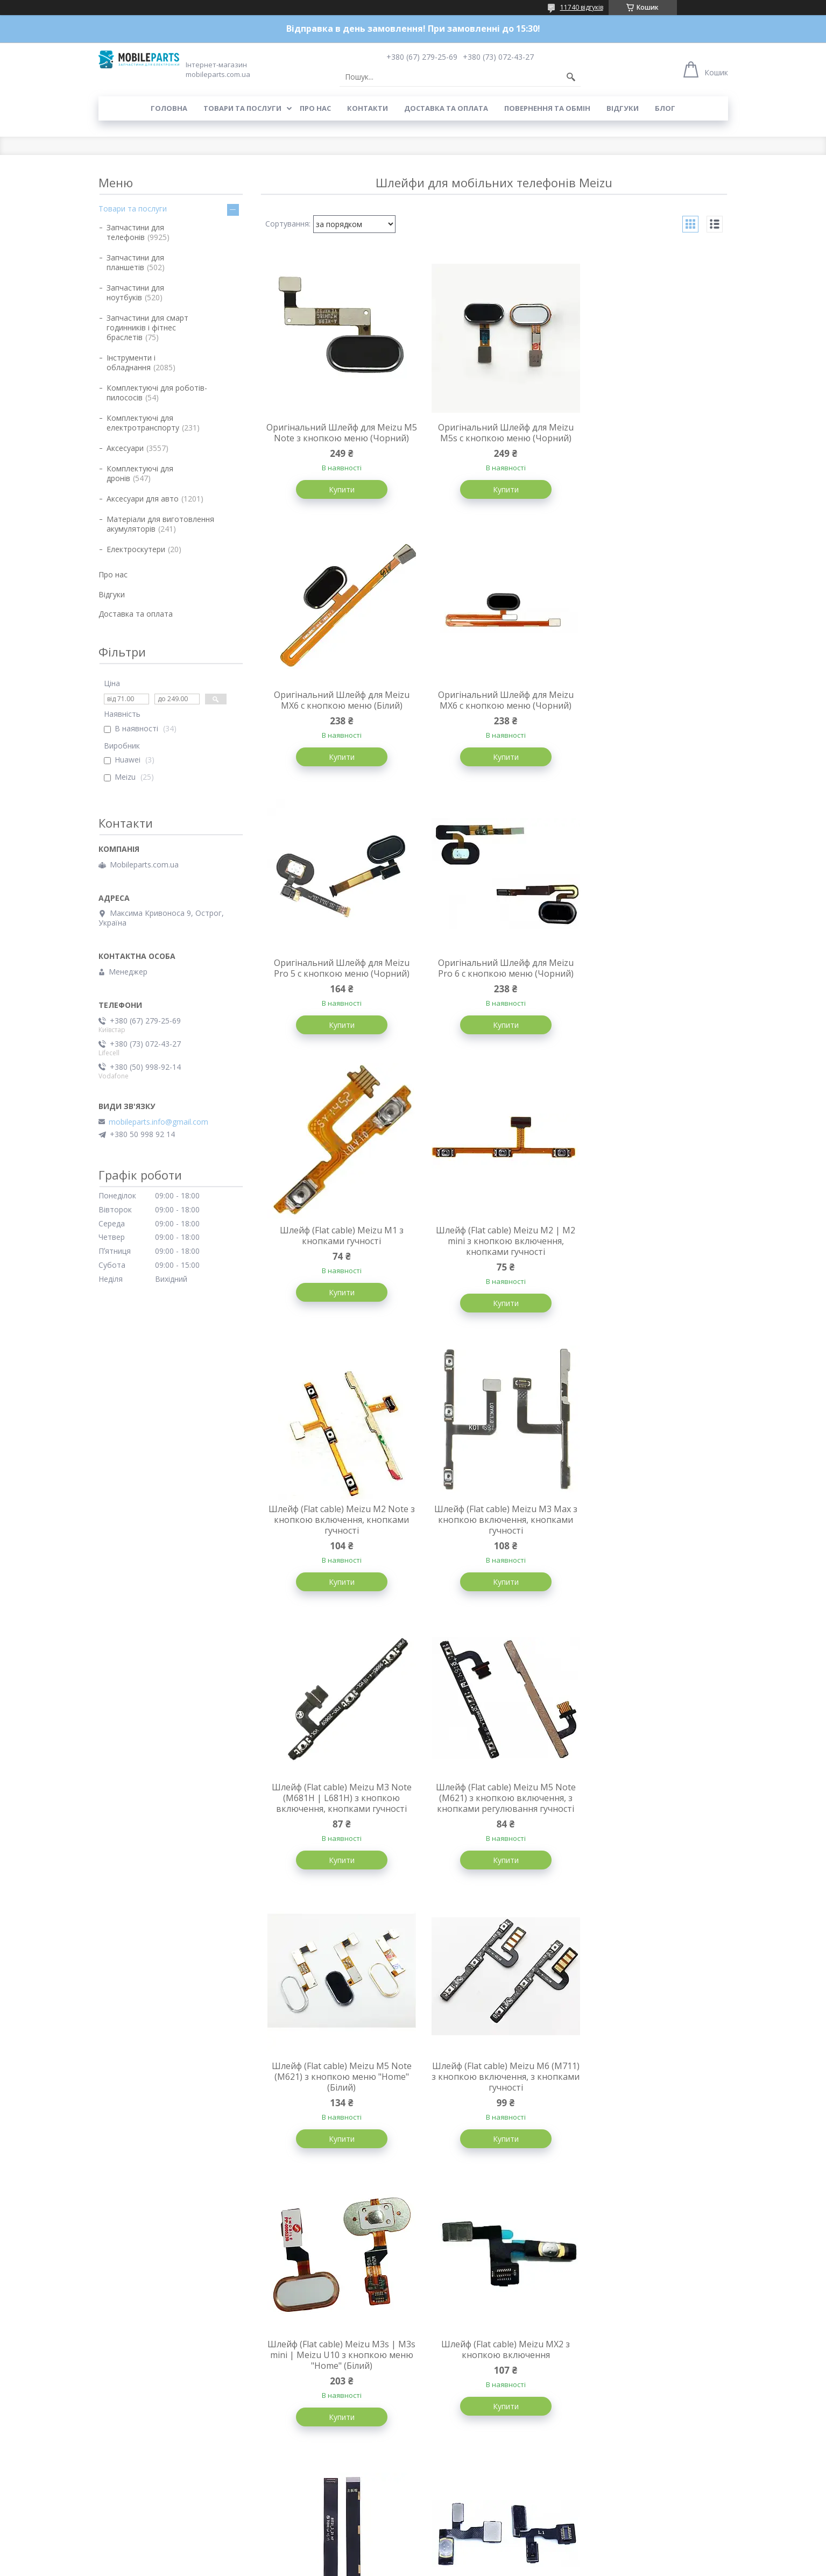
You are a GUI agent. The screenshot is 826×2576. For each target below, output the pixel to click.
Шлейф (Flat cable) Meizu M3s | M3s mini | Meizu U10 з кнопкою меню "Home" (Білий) (650, 1544)
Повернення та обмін (547, 108)
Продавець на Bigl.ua (413, 2555)
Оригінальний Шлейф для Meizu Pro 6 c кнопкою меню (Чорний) (649, 712)
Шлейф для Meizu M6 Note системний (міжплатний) (493, 1818)
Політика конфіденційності (492, 2565)
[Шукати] (571, 77)
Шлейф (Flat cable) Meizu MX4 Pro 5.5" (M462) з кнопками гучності (493, 2095)
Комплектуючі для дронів (140, 473)
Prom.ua (466, 2546)
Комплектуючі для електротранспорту (143, 423)
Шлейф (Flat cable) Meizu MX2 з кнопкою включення (337, 1818)
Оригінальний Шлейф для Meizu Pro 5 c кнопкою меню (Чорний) (493, 712)
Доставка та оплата (446, 108)
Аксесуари (125, 448)
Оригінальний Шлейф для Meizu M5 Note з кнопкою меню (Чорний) (337, 438)
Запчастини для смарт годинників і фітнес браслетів (147, 327)
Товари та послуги (242, 108)
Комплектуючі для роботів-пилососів (157, 393)
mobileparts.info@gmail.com (158, 1122)
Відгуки (622, 108)
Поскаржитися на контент (400, 2565)
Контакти (367, 108)
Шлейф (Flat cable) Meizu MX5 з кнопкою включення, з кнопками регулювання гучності (493, 2390)
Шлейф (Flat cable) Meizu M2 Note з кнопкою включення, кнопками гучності (650, 986)
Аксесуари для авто (143, 498)
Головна (169, 108)
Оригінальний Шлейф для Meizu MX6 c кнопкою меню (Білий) (649, 432)
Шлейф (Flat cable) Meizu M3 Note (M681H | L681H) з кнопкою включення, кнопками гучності (493, 1265)
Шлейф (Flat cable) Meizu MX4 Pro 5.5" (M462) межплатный (337, 2095)
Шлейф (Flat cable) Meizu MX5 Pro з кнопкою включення (337, 2385)
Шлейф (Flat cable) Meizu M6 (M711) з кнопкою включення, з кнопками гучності (493, 1544)
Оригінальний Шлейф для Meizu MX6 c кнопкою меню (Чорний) (337, 712)
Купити (337, 500)
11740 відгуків (581, 7)
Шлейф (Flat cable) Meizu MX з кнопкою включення (649, 2385)
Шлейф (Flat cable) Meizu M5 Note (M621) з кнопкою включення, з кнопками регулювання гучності (649, 1265)
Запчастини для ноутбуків (135, 292)
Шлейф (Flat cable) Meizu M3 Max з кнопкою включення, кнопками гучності (337, 1265)
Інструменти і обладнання (131, 362)
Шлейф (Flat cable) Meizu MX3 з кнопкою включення (649, 1818)
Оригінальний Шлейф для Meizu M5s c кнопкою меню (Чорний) (493, 432)
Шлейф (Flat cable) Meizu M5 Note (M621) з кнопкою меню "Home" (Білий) (337, 1544)
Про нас (315, 108)
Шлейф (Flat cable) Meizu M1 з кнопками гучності (337, 980)
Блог (665, 108)
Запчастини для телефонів (135, 232)
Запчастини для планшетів (135, 262)
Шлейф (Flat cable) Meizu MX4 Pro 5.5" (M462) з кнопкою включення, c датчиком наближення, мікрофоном (649, 2105)
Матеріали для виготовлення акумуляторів (160, 524)
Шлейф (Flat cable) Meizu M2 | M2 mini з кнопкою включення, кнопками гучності (493, 986)
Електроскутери (136, 549)
